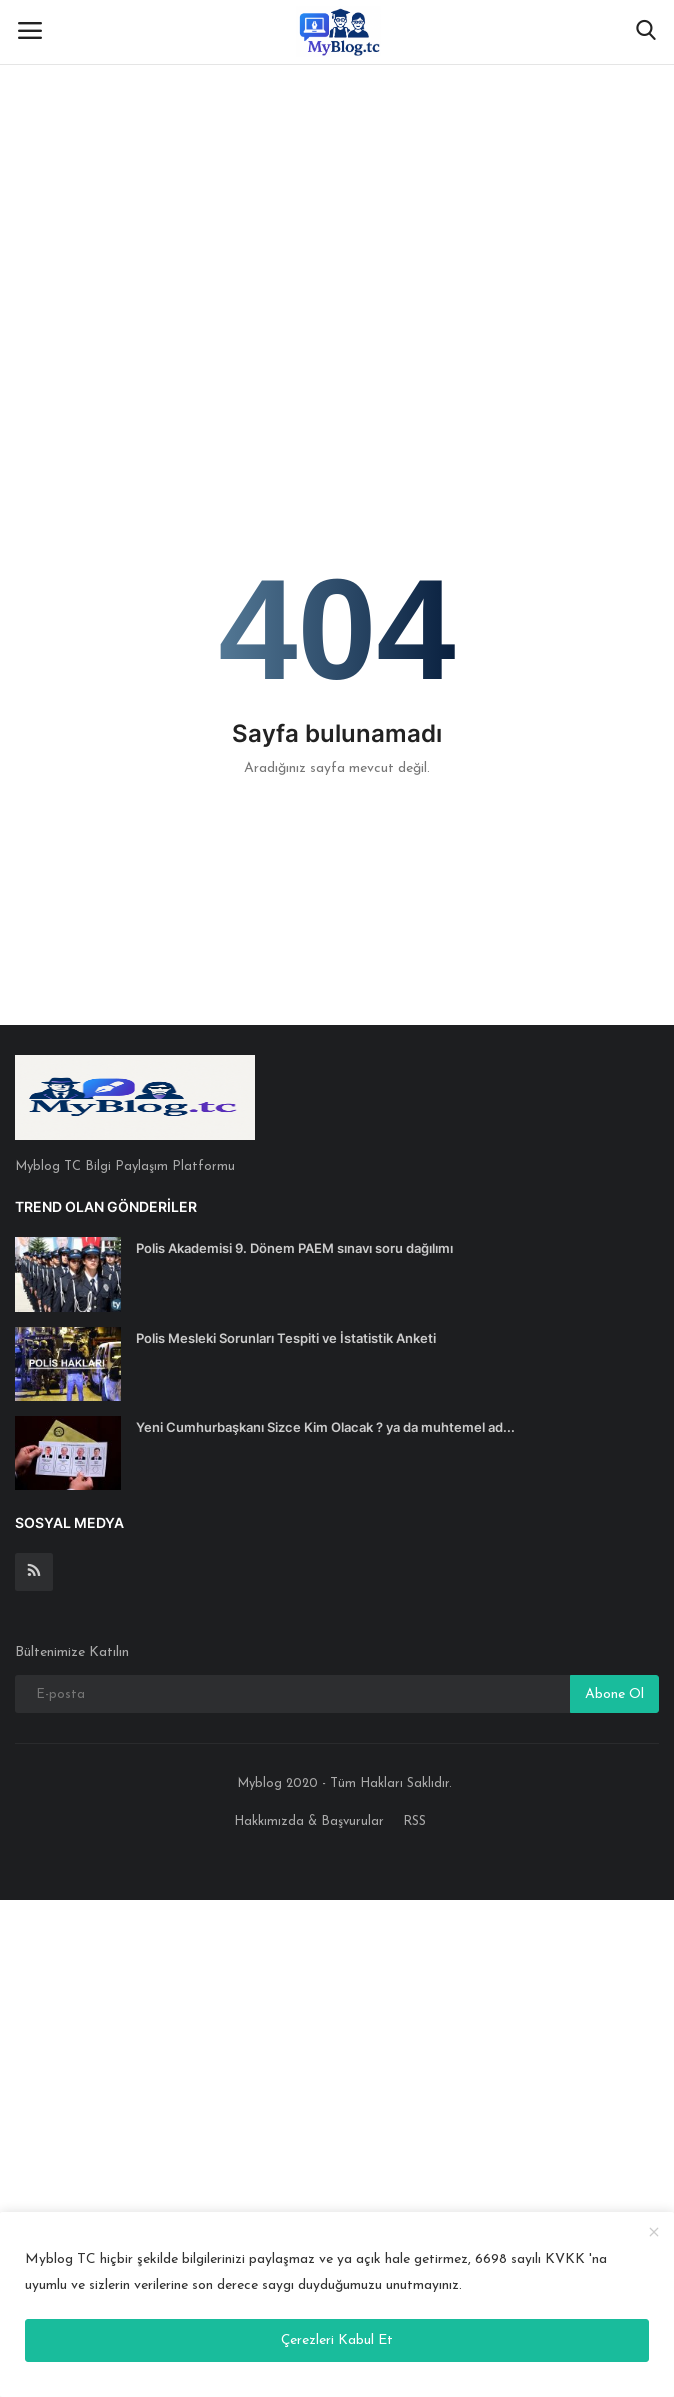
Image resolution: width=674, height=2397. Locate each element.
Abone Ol (614, 1694)
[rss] (34, 1572)
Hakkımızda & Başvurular (309, 1821)
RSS (414, 1821)
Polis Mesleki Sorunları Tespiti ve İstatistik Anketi (286, 1338)
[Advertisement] (337, 150)
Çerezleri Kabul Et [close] (337, 2340)
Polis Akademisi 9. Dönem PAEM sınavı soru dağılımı (294, 1248)
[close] (654, 2233)
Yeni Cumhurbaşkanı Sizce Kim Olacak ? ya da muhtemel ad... (325, 1427)
